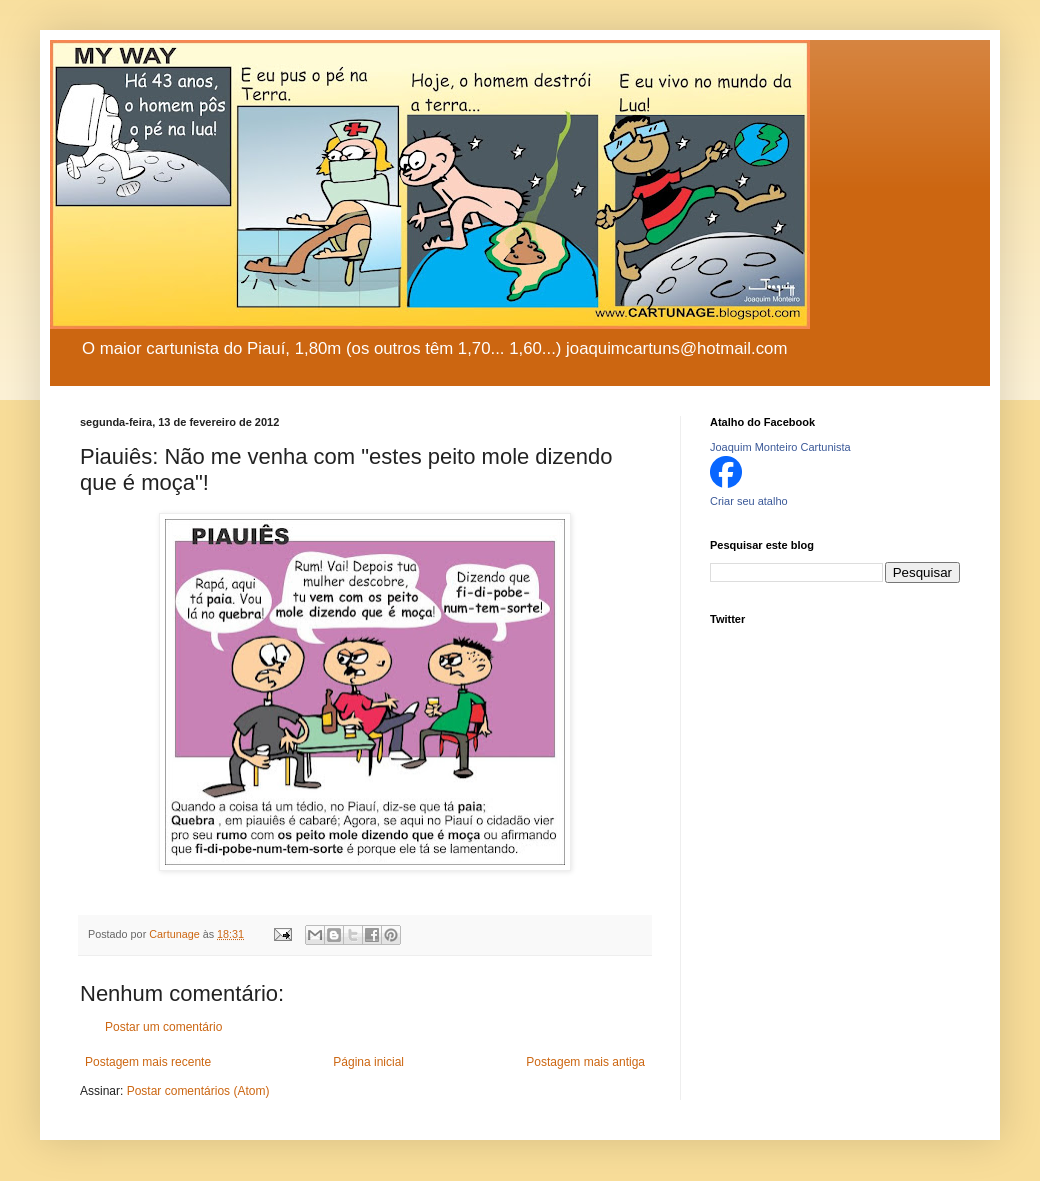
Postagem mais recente (148, 1062)
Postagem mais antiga (585, 1062)
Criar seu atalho (749, 501)
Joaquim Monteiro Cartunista (780, 447)
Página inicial (368, 1062)
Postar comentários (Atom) (198, 1091)
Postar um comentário (163, 1027)
